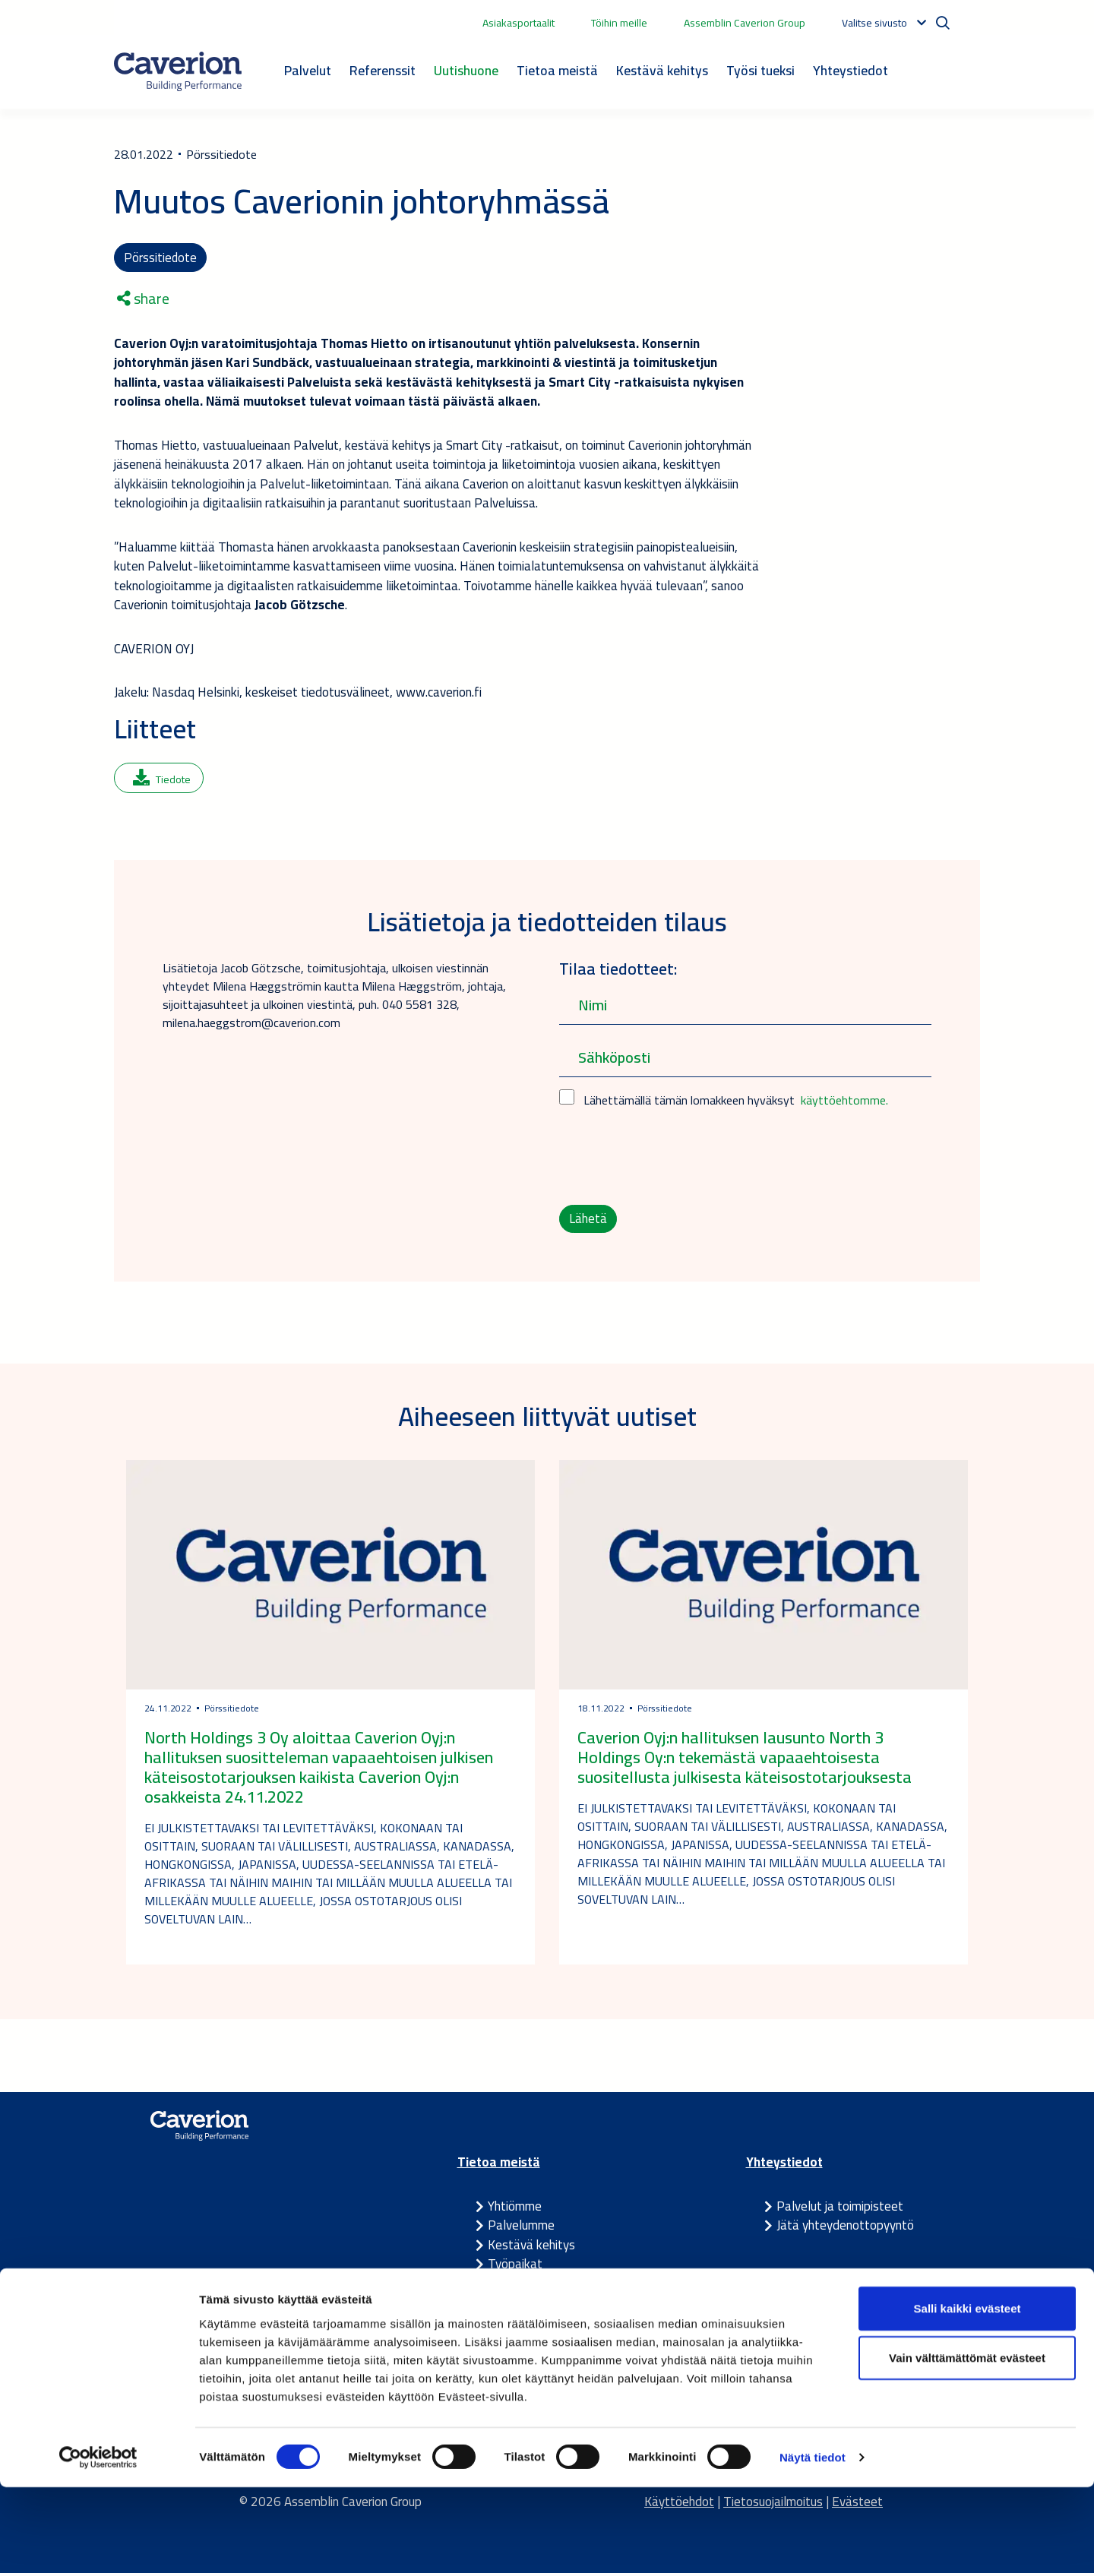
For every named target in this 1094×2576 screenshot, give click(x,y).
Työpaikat (515, 2267)
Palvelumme (521, 2229)
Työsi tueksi (760, 70)
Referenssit (382, 70)
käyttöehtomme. (844, 1101)
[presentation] (674, 1158)
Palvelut (307, 70)
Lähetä (588, 1221)
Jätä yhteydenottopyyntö (845, 2229)
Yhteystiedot (850, 70)
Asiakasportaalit (518, 23)
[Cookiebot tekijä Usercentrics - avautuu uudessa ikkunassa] (98, 2546)
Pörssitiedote (161, 257)
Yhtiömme (515, 2209)
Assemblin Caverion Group (744, 23)
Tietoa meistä (557, 70)
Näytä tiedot (812, 2546)
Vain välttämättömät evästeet (967, 2446)
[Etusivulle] (178, 71)
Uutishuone (466, 70)
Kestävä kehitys (662, 70)
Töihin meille (619, 23)
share (143, 300)
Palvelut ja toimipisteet (839, 2209)
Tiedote (162, 781)
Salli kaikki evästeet (967, 2396)
